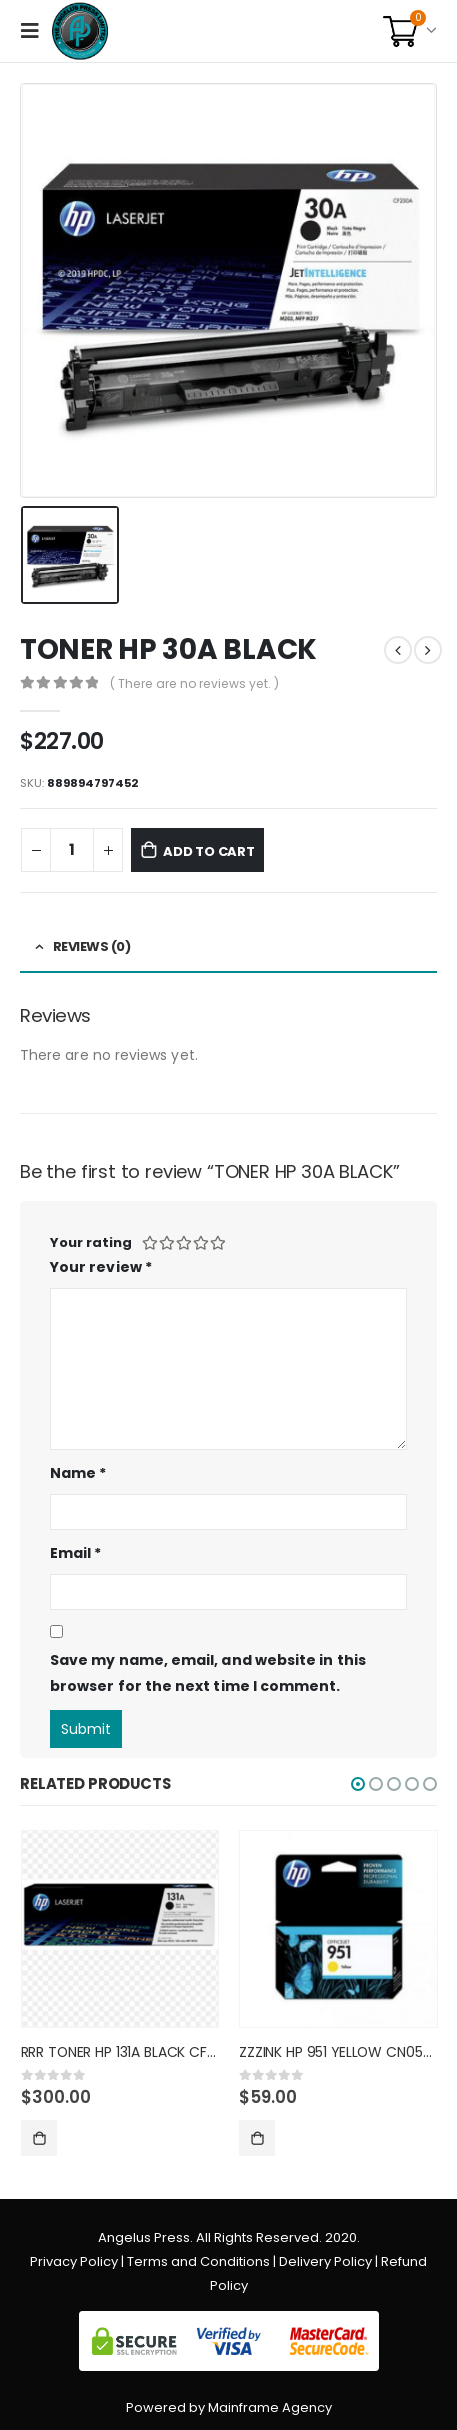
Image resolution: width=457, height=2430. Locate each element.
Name (78, 1473)
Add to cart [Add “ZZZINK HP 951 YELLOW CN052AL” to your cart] (257, 2138)
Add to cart (209, 851)
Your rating (91, 1242)
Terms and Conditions (198, 2261)
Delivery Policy (325, 2261)
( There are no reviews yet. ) (194, 683)
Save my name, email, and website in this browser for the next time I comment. (208, 1673)
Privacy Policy (74, 2261)
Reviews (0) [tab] (92, 946)
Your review (101, 1267)
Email (76, 1553)
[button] (358, 1784)
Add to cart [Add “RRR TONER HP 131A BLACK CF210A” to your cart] (39, 2138)
